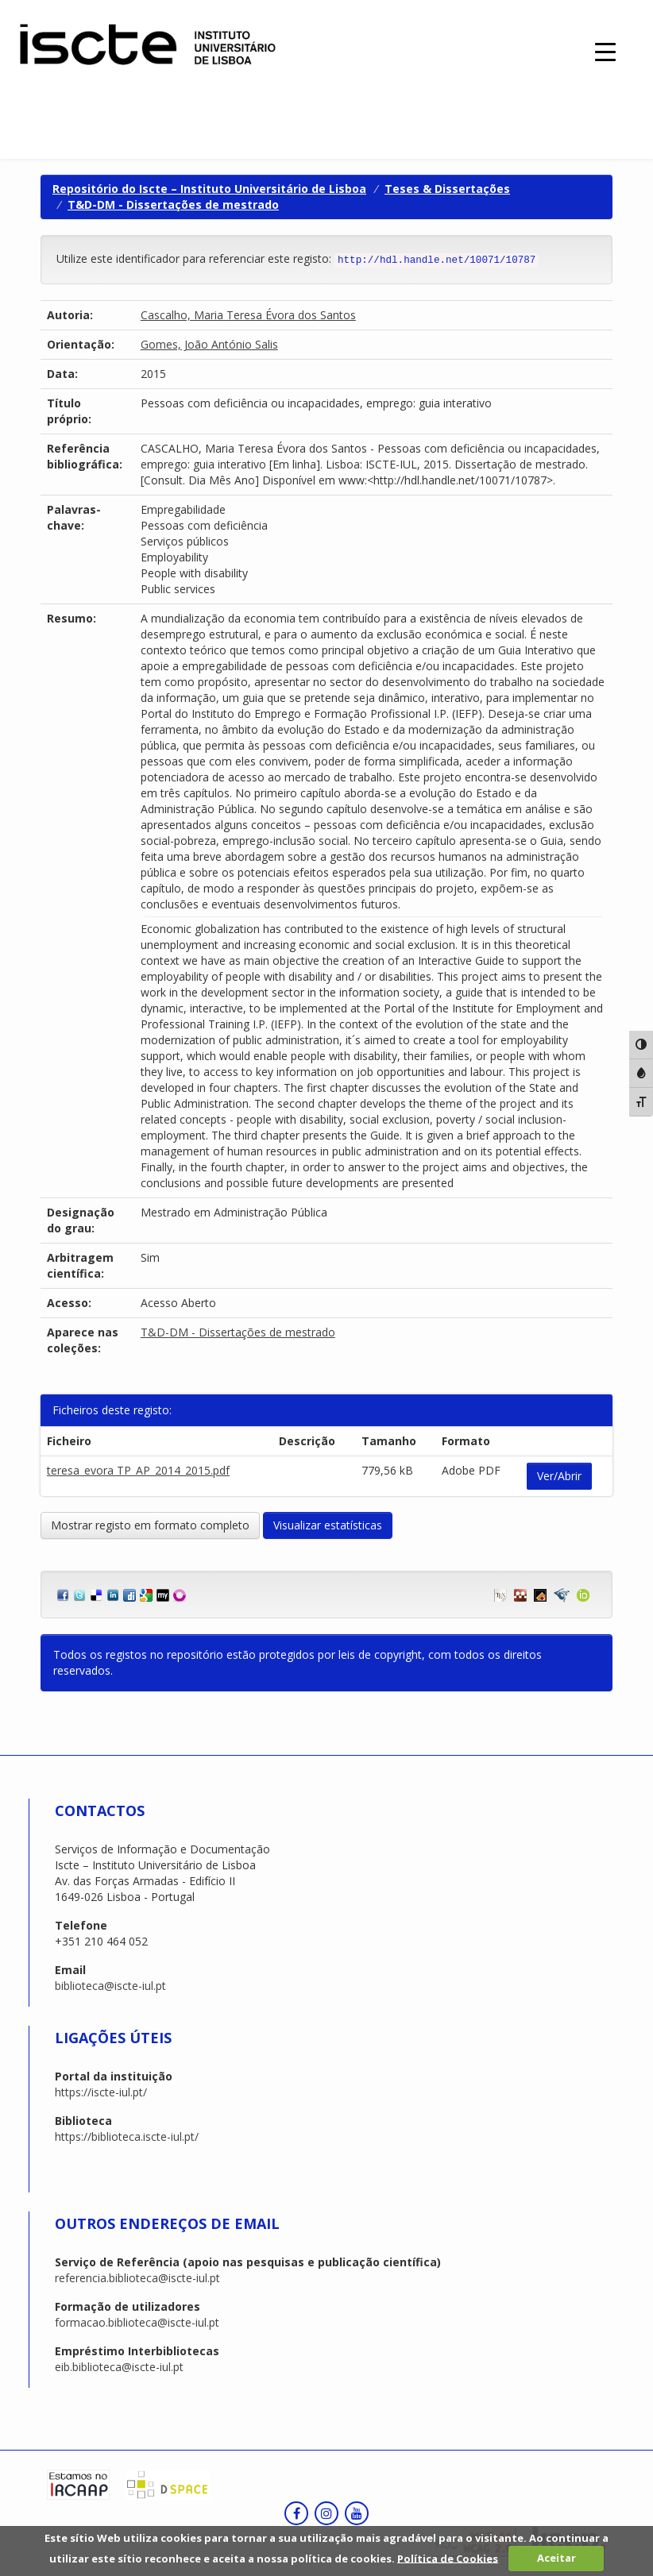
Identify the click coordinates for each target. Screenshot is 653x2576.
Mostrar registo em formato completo (150, 1525)
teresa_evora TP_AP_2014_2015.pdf (138, 1470)
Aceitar (556, 2558)
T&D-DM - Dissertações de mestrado (173, 204)
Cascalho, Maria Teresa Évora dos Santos (248, 314)
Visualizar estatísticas (327, 1525)
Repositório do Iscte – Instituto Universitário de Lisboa (209, 188)
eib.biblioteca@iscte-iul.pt (119, 2366)
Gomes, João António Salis (209, 344)
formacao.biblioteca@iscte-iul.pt (137, 2322)
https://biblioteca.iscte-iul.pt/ (127, 2136)
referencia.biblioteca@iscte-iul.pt (137, 2277)
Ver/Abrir (559, 1475)
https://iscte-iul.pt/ (101, 2092)
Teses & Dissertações (447, 188)
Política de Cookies (447, 2558)
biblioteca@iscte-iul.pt (110, 1985)
